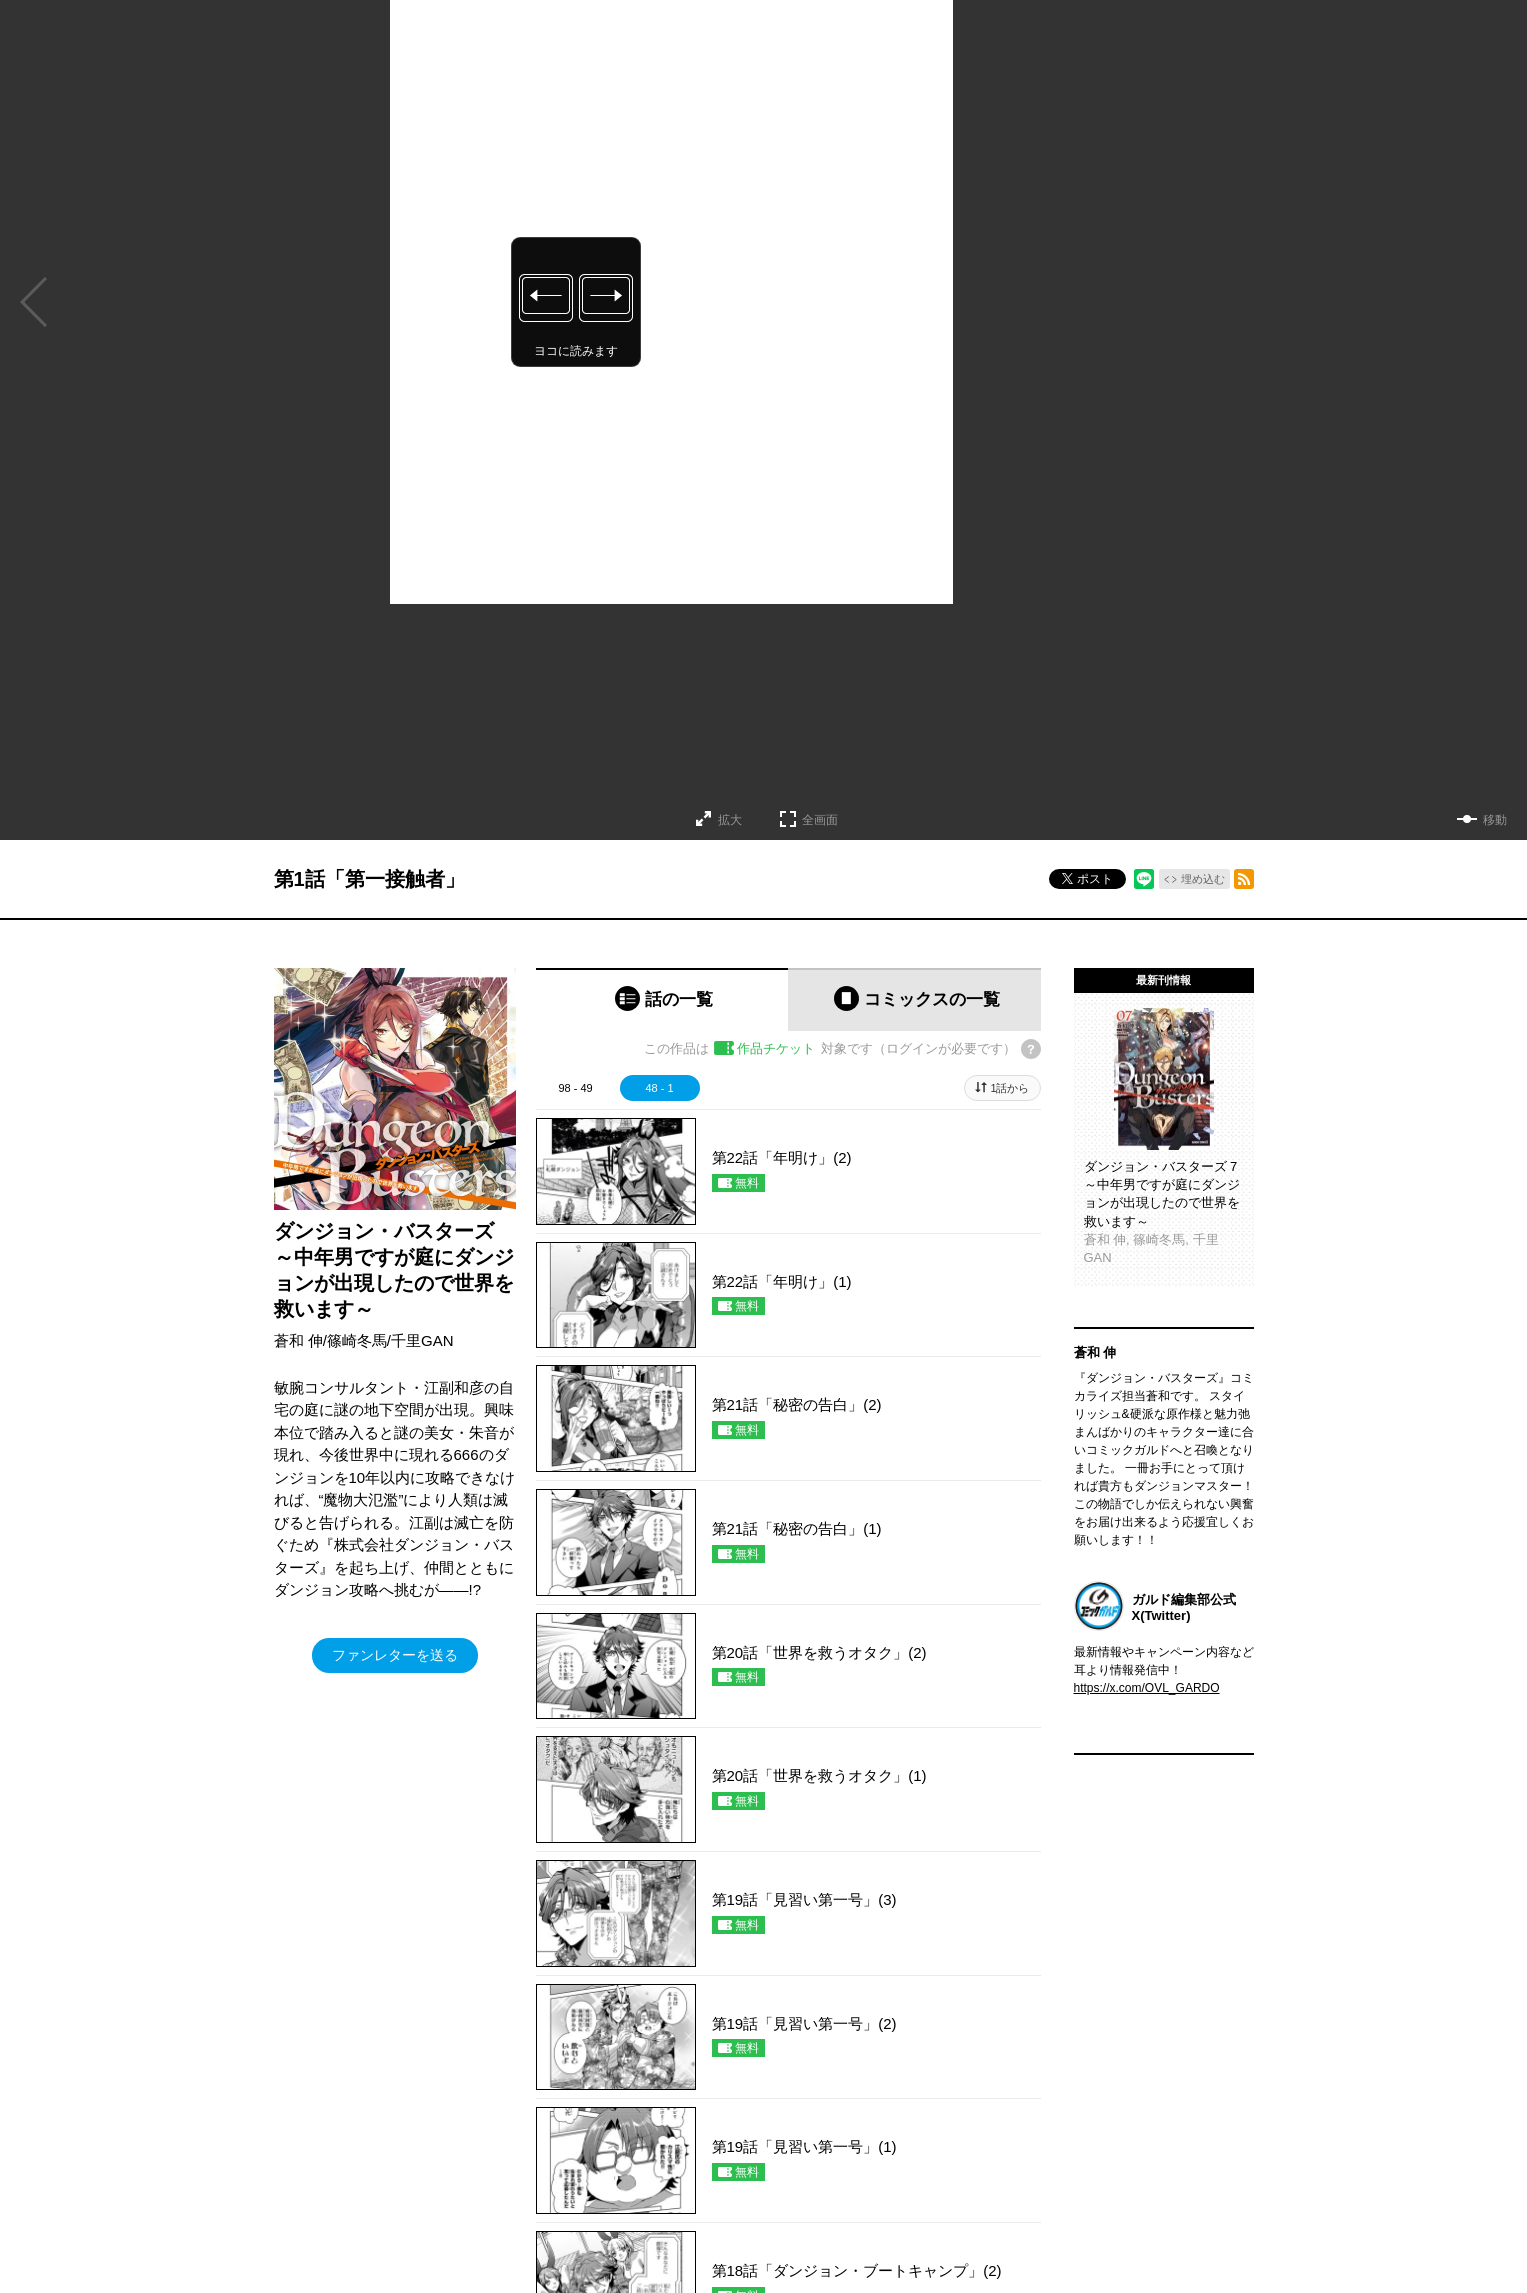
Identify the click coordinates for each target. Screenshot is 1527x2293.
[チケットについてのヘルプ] (1031, 1049)
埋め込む (1203, 879)
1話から (1009, 1088)
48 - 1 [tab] (659, 1088)
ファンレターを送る (395, 1655)
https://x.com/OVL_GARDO (1147, 1688)
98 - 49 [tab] (575, 1088)
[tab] (662, 999)
